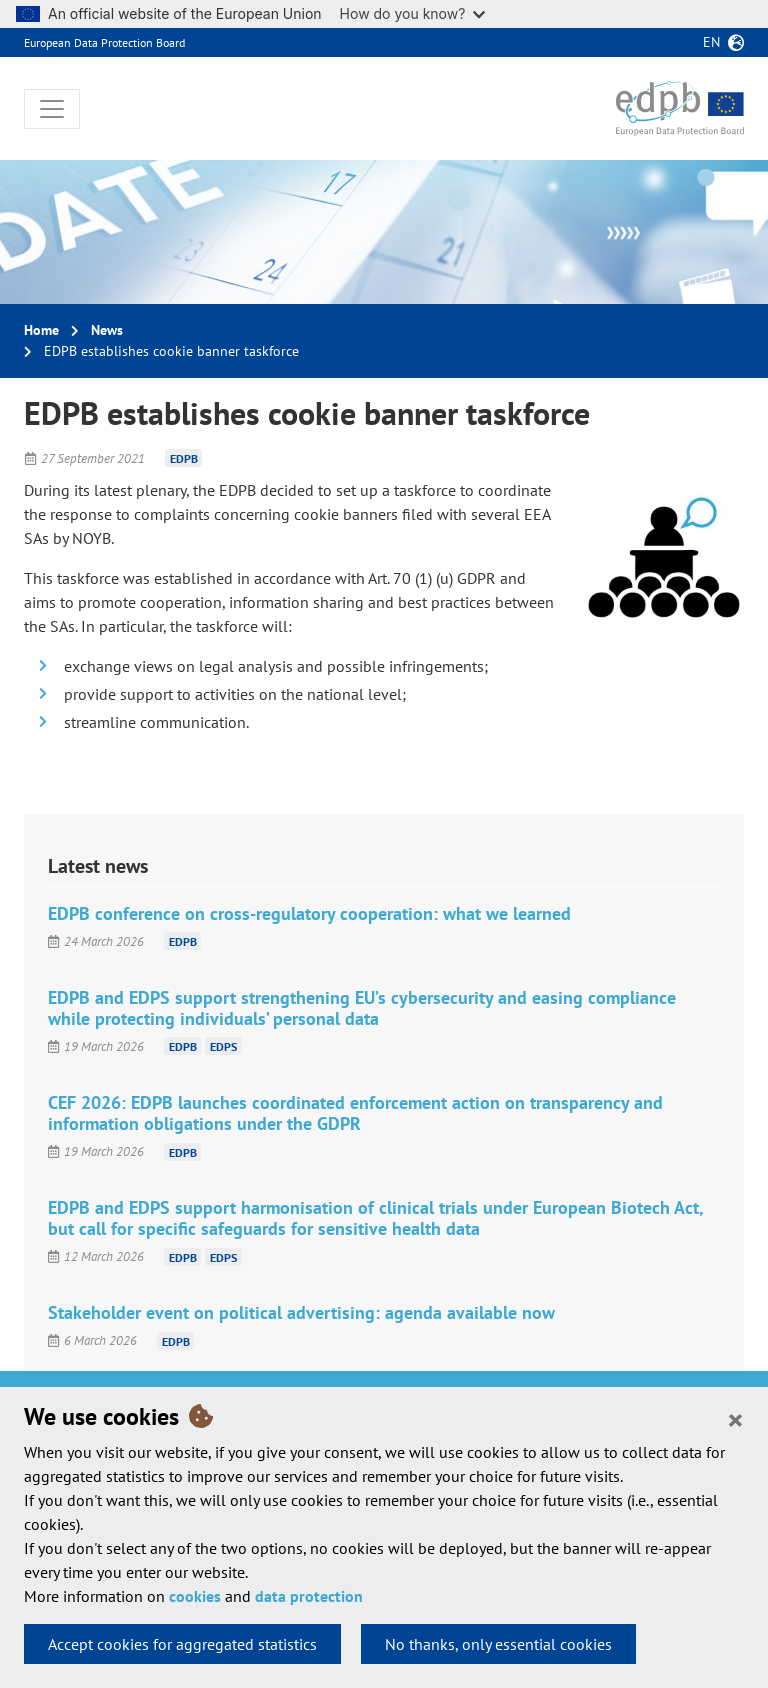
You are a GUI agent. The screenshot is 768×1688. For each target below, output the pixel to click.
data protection (309, 1596)
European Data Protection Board (104, 42)
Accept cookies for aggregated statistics (182, 1644)
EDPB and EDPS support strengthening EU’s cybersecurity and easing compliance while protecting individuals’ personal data (362, 1008)
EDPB (184, 458)
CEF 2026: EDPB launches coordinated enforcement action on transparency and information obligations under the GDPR (355, 1113)
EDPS (223, 1046)
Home (41, 330)
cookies (195, 1596)
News (107, 330)
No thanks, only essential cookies (498, 1644)
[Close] (735, 1419)
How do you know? (413, 13)
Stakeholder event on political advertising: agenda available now (301, 1312)
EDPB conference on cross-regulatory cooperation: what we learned (309, 913)
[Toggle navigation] (52, 109)
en (711, 42)
